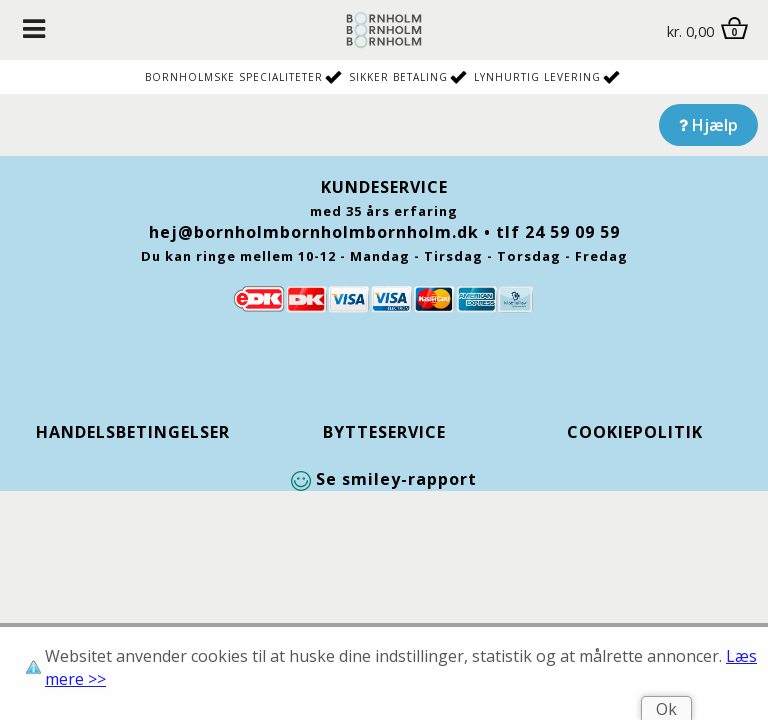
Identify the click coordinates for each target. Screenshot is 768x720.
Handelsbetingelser (133, 432)
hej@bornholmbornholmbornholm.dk (314, 232)
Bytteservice (384, 432)
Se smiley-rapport (384, 479)
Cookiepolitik (635, 432)
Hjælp (708, 125)
